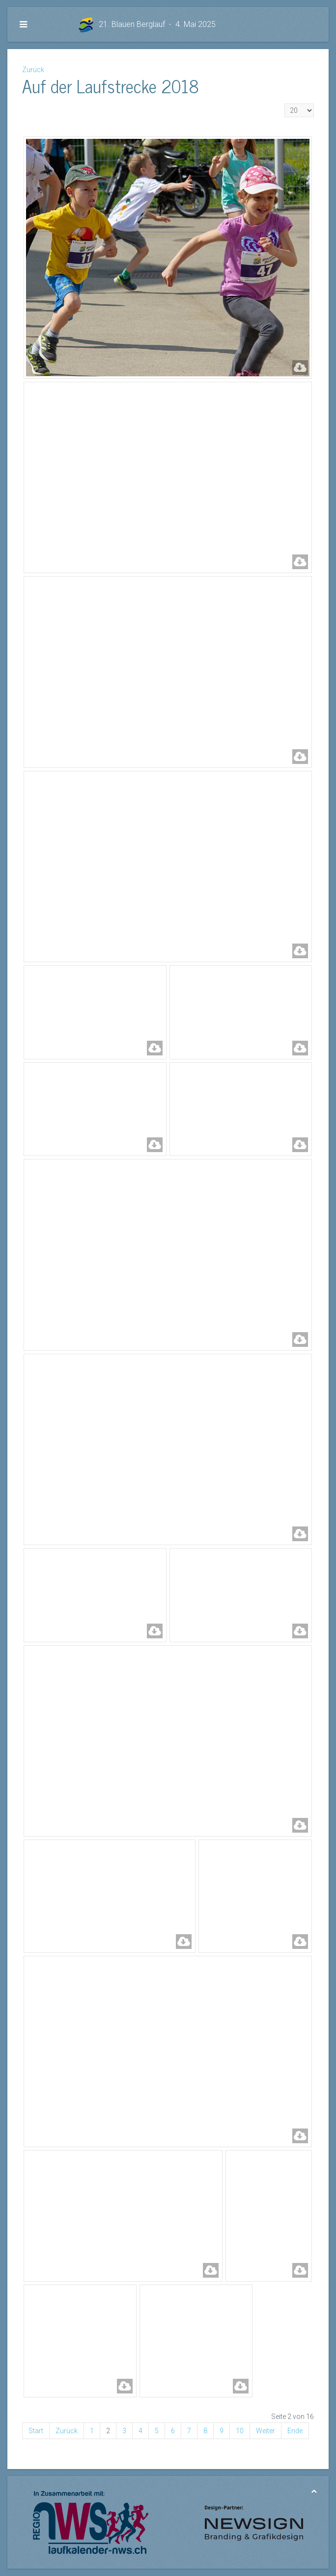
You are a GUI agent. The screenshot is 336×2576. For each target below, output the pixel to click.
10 (240, 2431)
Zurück (33, 70)
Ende (295, 2431)
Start (35, 2431)
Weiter (265, 2431)
